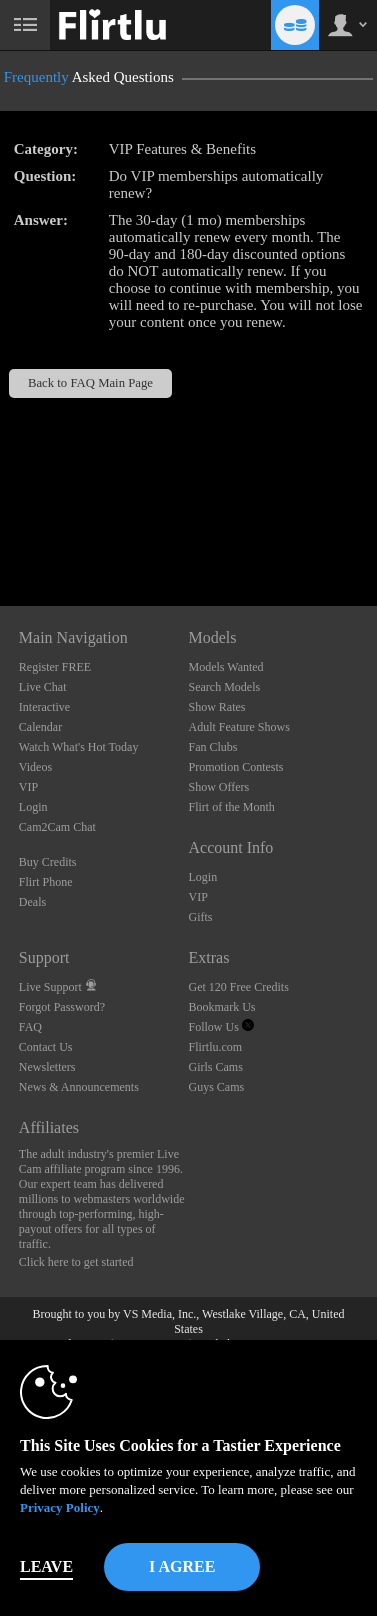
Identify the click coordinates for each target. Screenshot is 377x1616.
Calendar (40, 727)
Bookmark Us (221, 1007)
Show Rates (216, 707)
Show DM (0, 531)
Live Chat (43, 687)
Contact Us (46, 1047)
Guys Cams (216, 1087)
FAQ (30, 1027)
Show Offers (218, 787)
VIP (28, 787)
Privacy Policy (60, 1507)
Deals (32, 902)
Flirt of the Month (231, 807)
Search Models (224, 687)
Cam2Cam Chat (57, 827)
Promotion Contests (235, 767)
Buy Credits (48, 862)
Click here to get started (76, 1262)
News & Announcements (79, 1087)
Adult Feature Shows (238, 727)
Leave (46, 1566)
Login (33, 807)
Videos (35, 767)
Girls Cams (215, 1067)
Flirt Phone (46, 882)
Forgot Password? (62, 1007)
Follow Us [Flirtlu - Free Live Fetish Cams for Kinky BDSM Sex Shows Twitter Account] (220, 1027)
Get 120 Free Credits (238, 987)
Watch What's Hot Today (79, 747)
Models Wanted (225, 667)
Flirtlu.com (215, 1047)
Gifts (200, 917)
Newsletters (47, 1067)
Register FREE (55, 667)
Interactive (44, 707)
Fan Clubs (212, 747)
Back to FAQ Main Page (90, 383)
